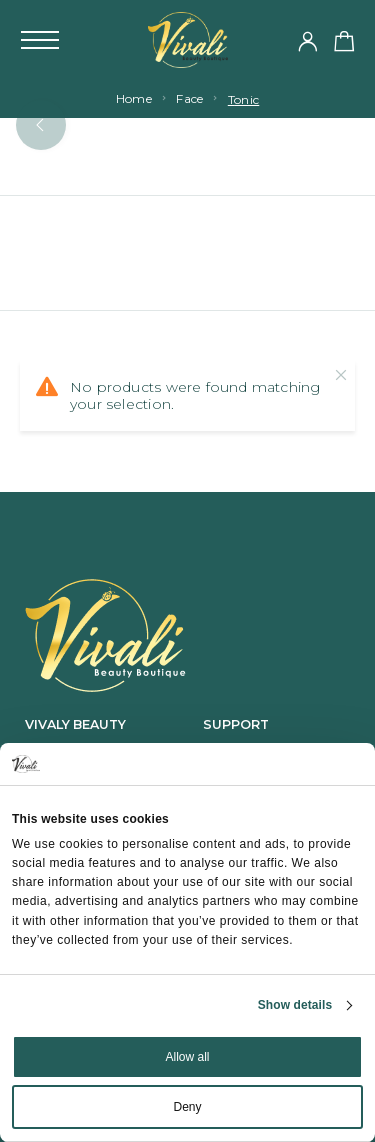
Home (134, 98)
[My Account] (308, 43)
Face (189, 98)
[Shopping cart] (344, 44)
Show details (295, 1005)
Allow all (187, 1057)
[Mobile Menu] (40, 40)
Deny (187, 1107)
